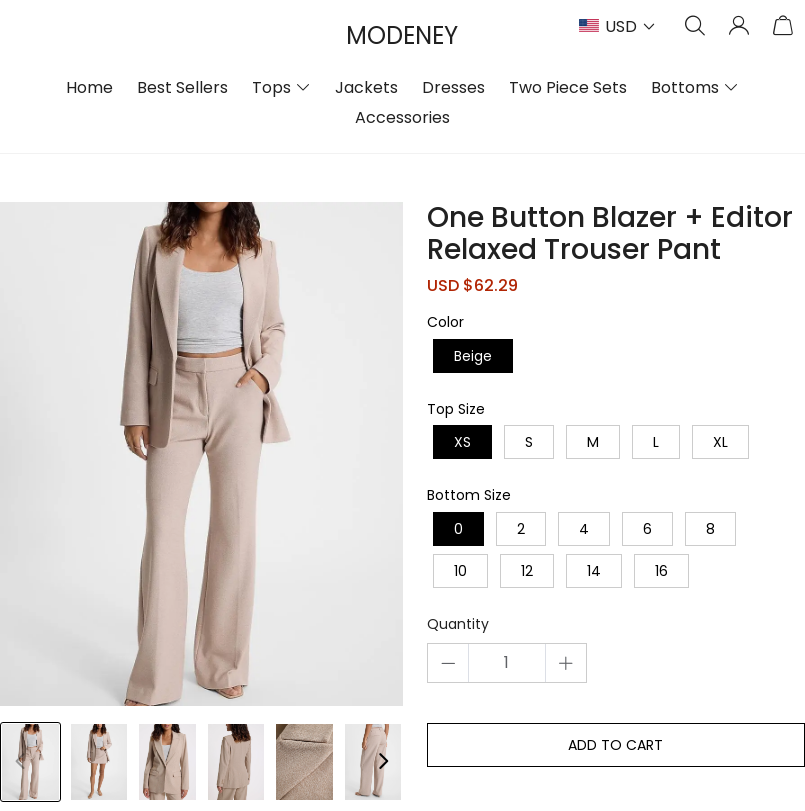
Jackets (366, 87)
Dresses (453, 87)
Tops (271, 87)
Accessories (402, 117)
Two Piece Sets (568, 87)
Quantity (458, 625)
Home (89, 87)
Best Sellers (182, 87)
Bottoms (685, 87)
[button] (383, 762)
